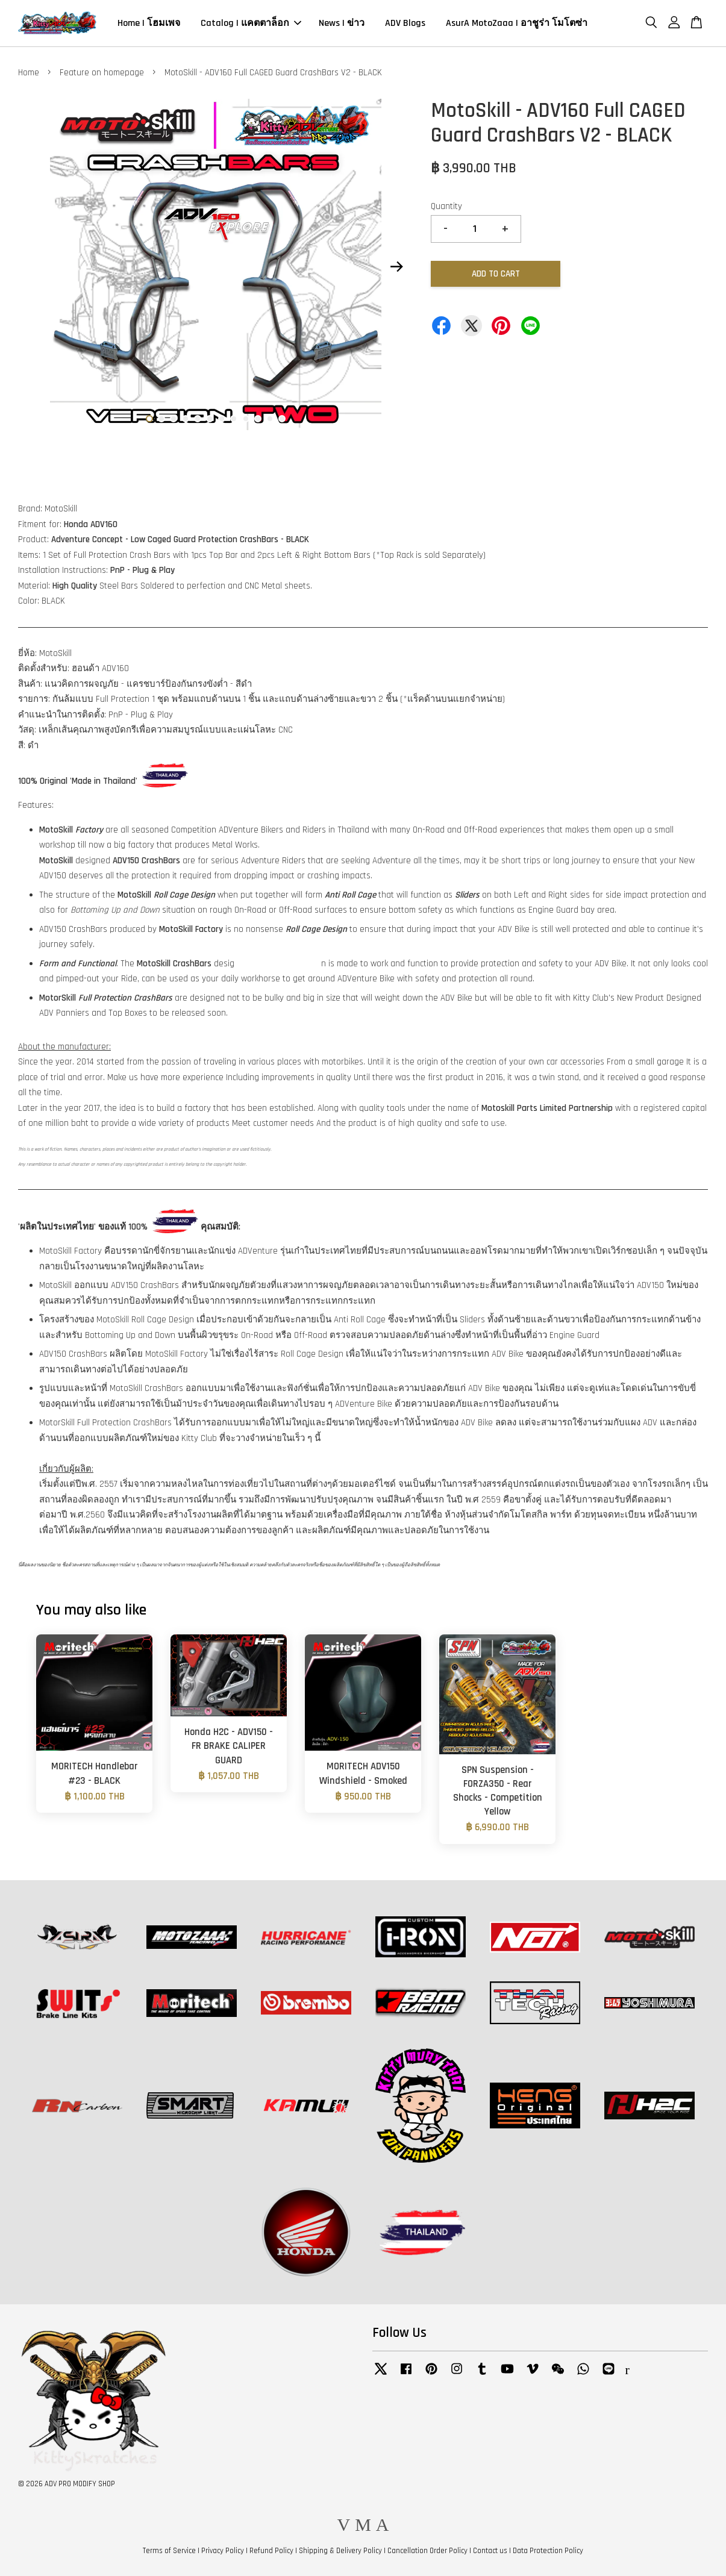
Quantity (446, 206)
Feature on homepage (102, 72)
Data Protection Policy (548, 2551)
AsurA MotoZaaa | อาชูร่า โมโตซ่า (516, 23)
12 (282, 418)
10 (257, 418)
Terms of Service (169, 2551)
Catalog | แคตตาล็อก (251, 23)
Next (396, 267)
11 (270, 418)
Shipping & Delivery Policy (340, 2551)
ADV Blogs (405, 23)
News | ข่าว (342, 23)
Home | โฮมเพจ (148, 23)
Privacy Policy (222, 2551)
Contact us (490, 2551)
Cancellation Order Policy (427, 2551)
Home (28, 72)
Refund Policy (271, 2551)
